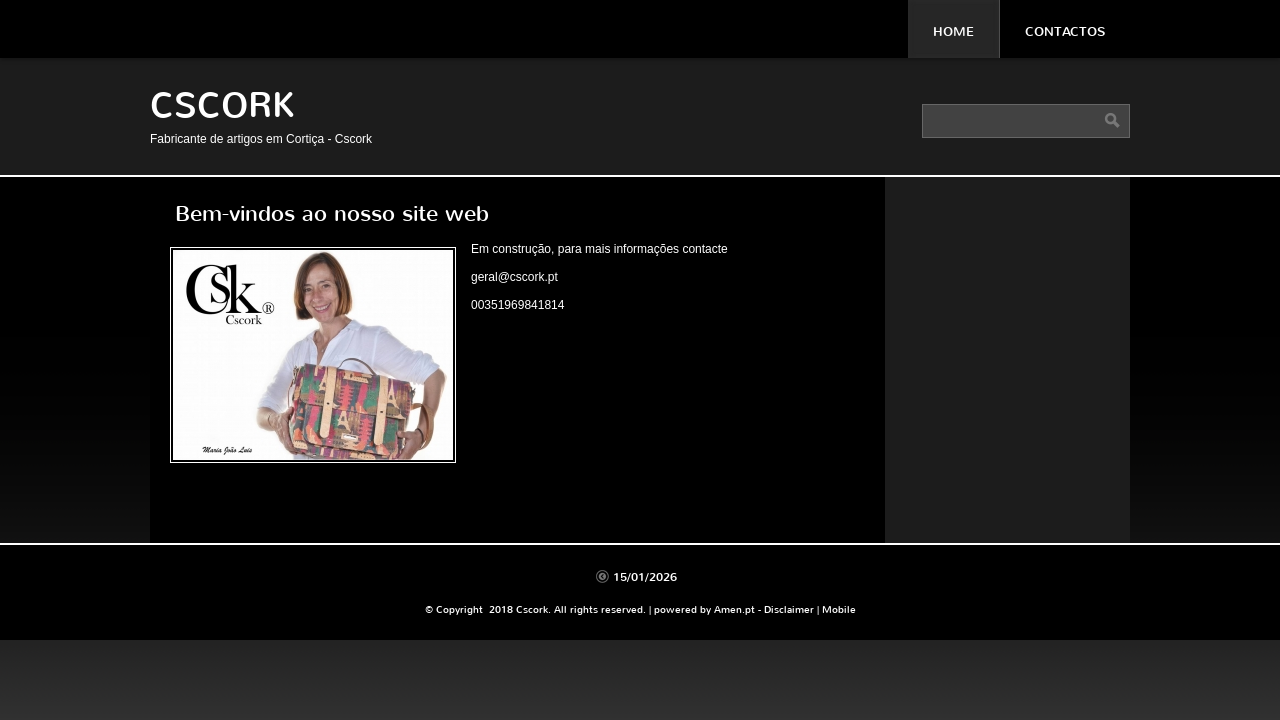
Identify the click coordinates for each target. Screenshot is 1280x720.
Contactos (1065, 31)
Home (953, 31)
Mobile (839, 609)
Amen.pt (734, 609)
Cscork (222, 105)
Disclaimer (789, 609)
